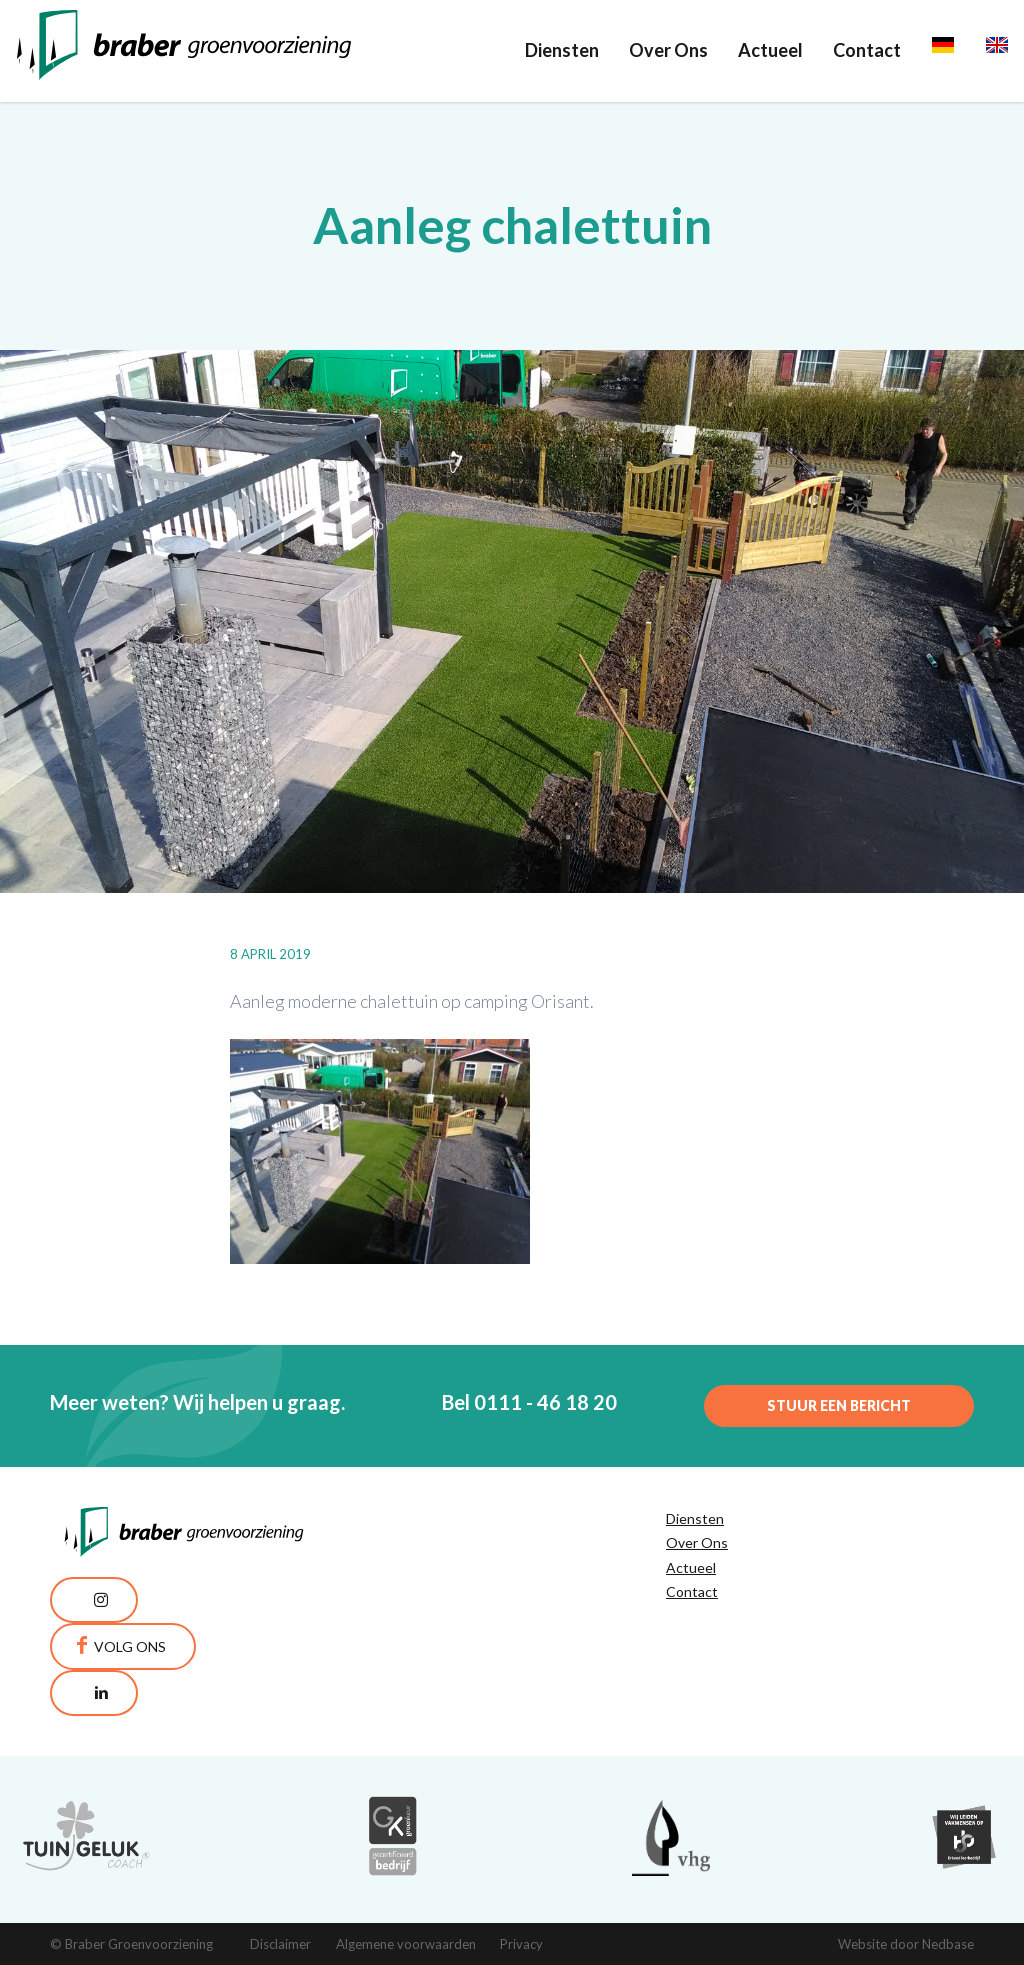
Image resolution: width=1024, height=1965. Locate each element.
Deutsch (965, 50)
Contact (867, 50)
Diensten (562, 50)
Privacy (521, 1944)
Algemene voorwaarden (406, 1944)
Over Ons (668, 50)
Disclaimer (280, 1944)
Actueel (770, 50)
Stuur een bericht (839, 1405)
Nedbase (948, 1944)
